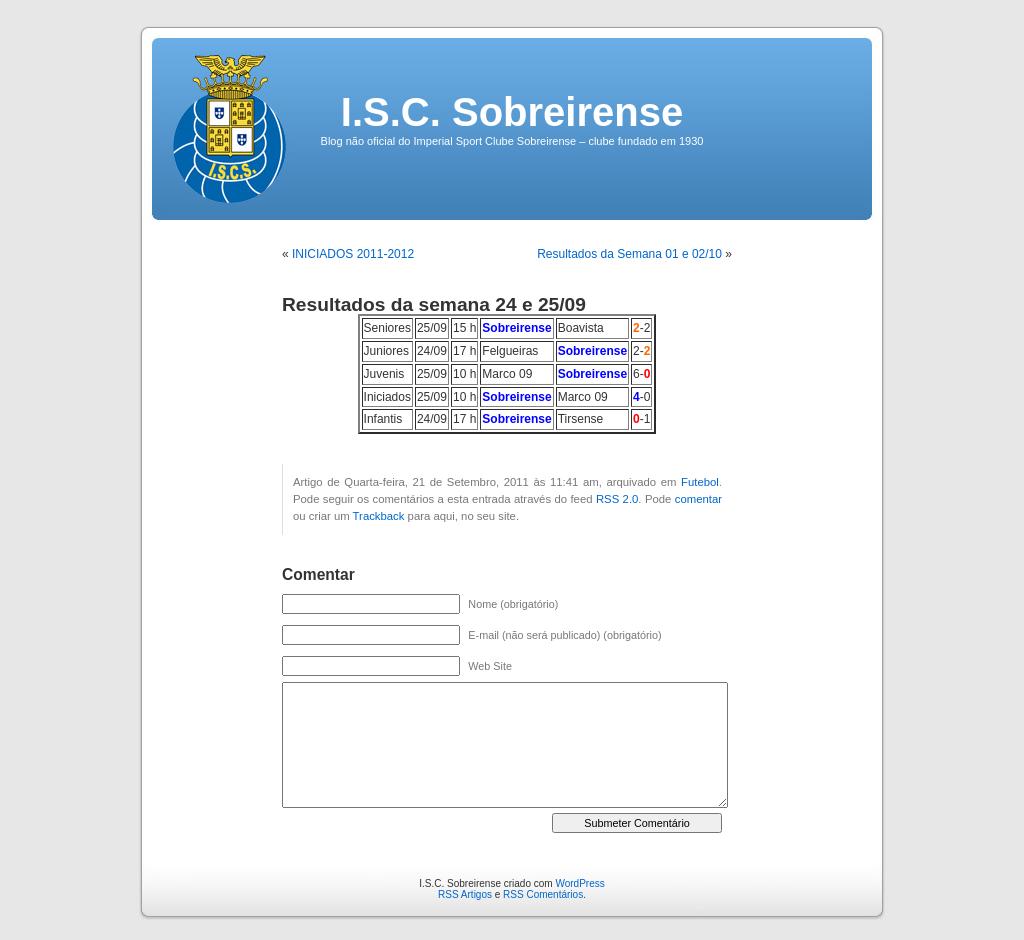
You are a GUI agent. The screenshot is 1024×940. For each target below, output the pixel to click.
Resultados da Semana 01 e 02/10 (629, 254)
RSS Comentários (543, 894)
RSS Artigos (465, 894)
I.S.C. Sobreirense (512, 112)
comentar (698, 499)
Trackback (379, 516)
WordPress (579, 883)
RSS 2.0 (617, 499)
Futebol (700, 482)
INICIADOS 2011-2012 (353, 254)
